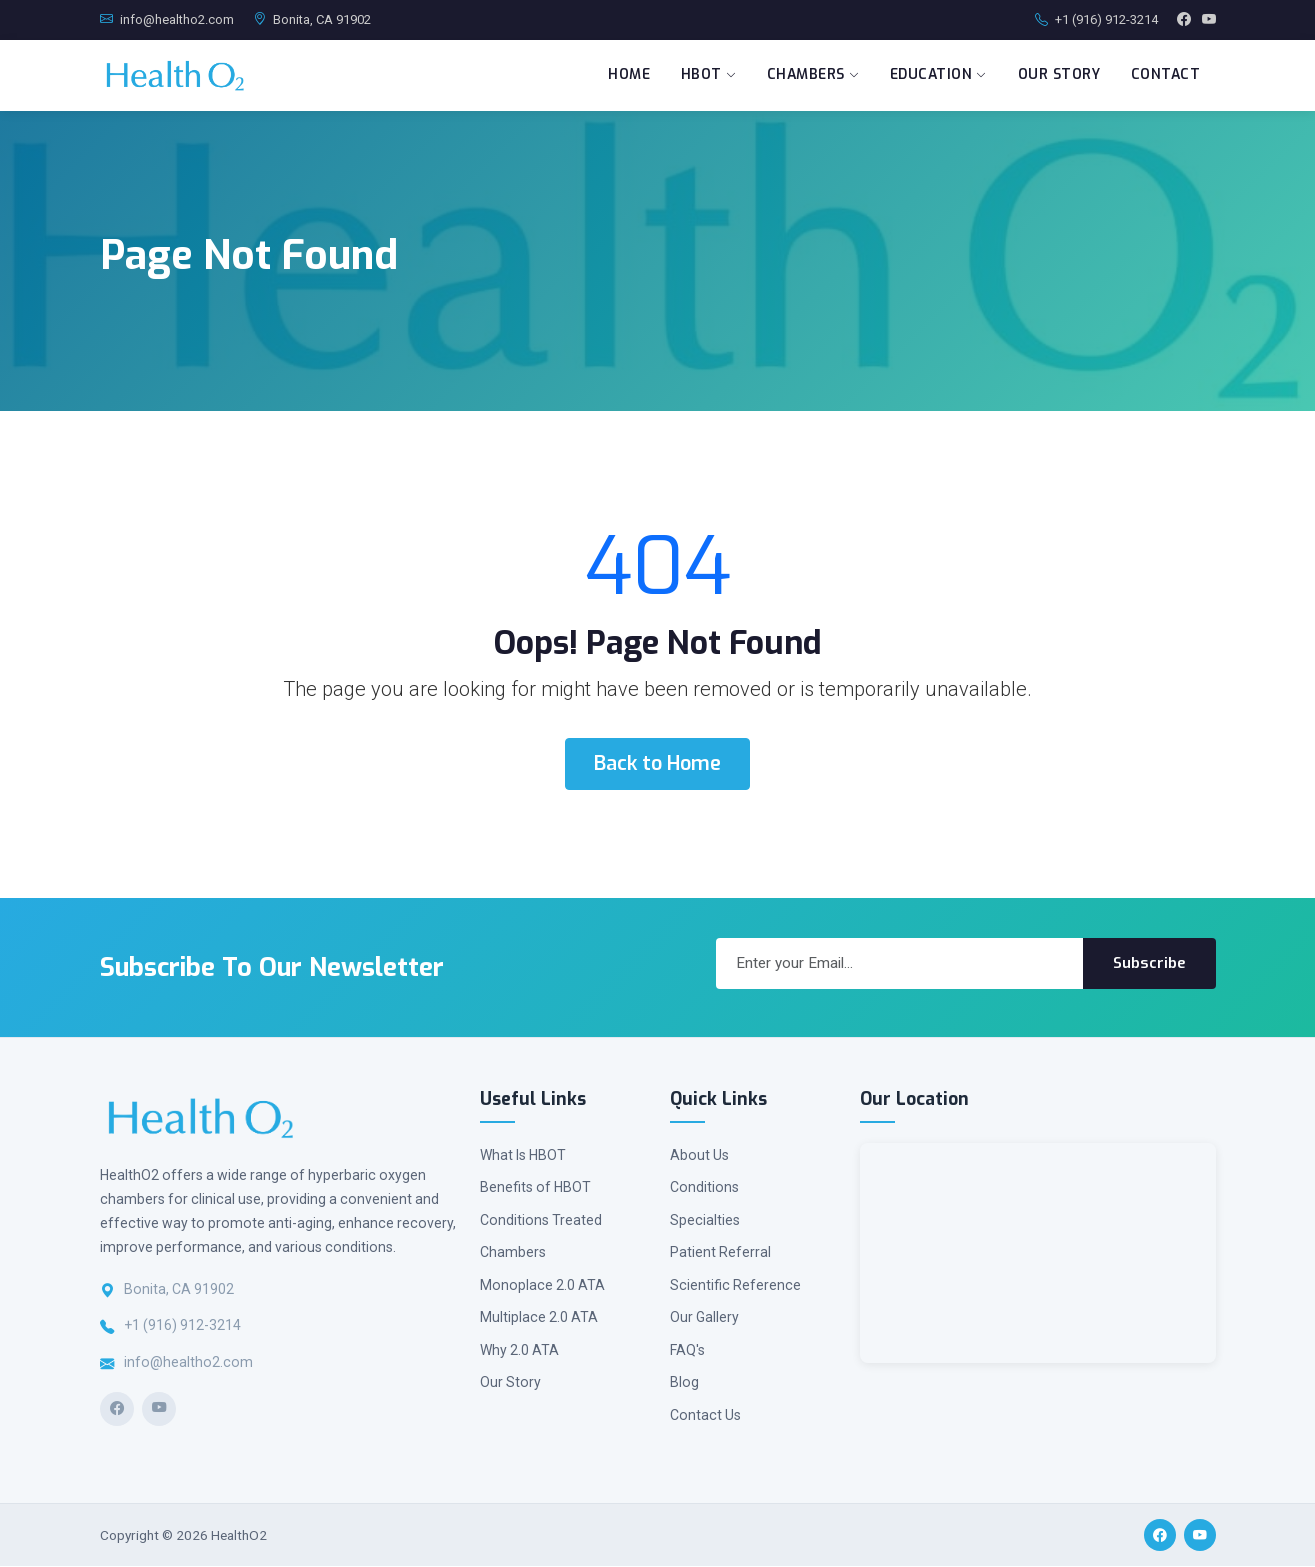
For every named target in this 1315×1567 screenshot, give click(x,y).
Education (934, 75)
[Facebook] (117, 1410)
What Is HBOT (523, 1156)
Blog (684, 1383)
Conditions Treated (541, 1221)
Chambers (806, 75)
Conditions (704, 1188)
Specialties (705, 1221)
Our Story (1056, 75)
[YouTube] (159, 1410)
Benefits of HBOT (535, 1188)
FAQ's (687, 1351)
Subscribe (1149, 964)
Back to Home (657, 764)
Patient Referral (720, 1253)
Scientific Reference (735, 1286)
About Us (699, 1156)
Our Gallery (704, 1318)
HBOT (700, 75)
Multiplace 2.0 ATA (539, 1318)
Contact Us (705, 1416)
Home (619, 75)
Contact (1164, 75)
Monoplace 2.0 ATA (542, 1286)
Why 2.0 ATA (519, 1351)
